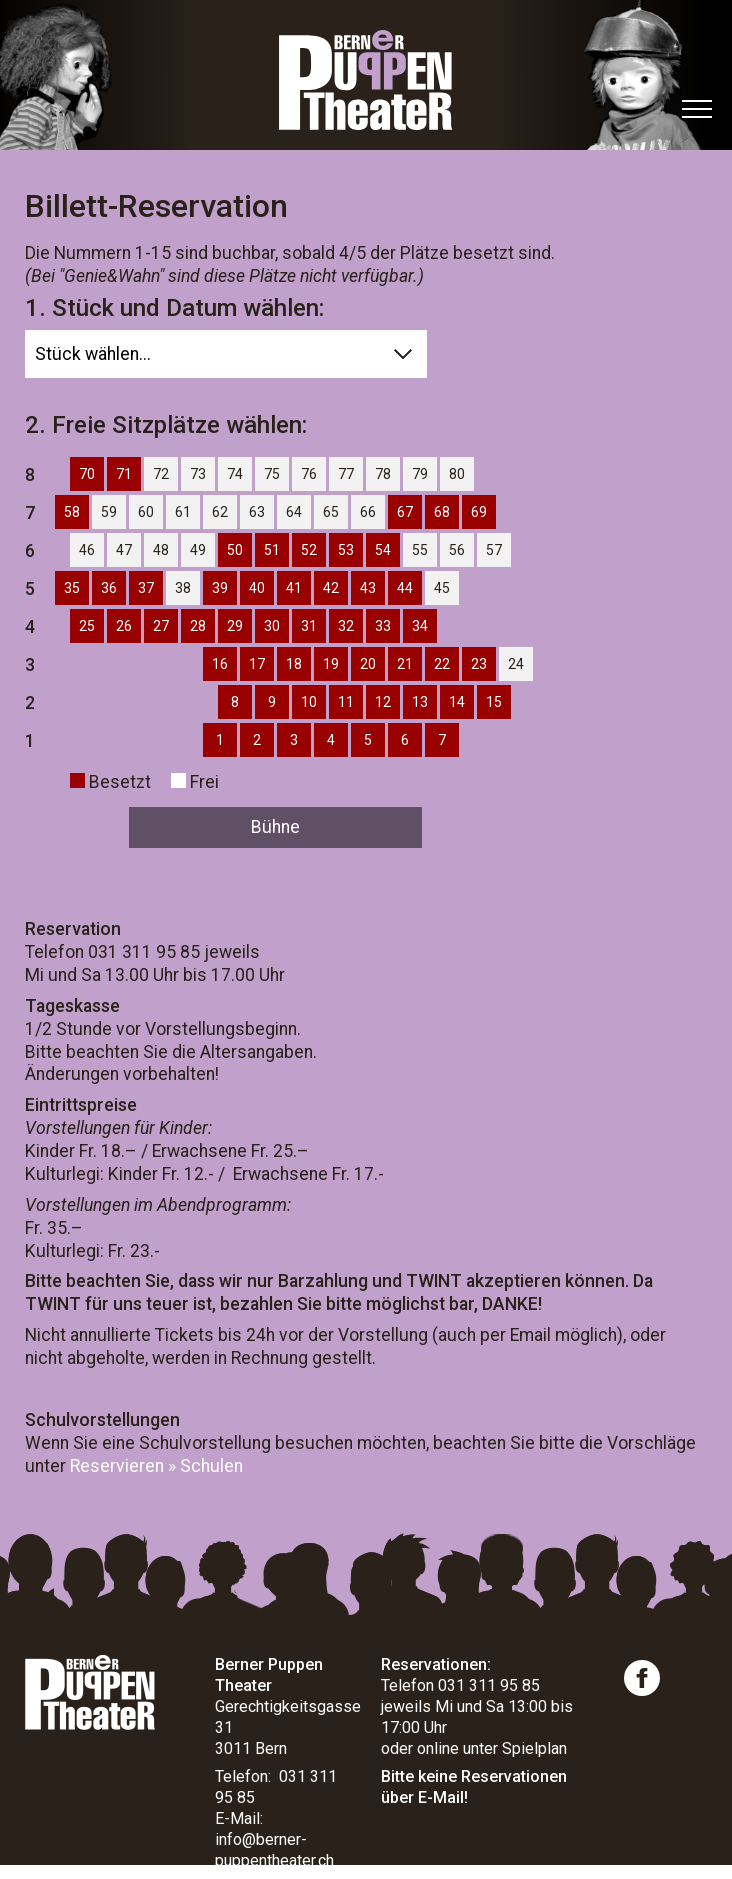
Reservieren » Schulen (156, 1466)
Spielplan (534, 1748)
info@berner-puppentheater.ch (274, 1850)
